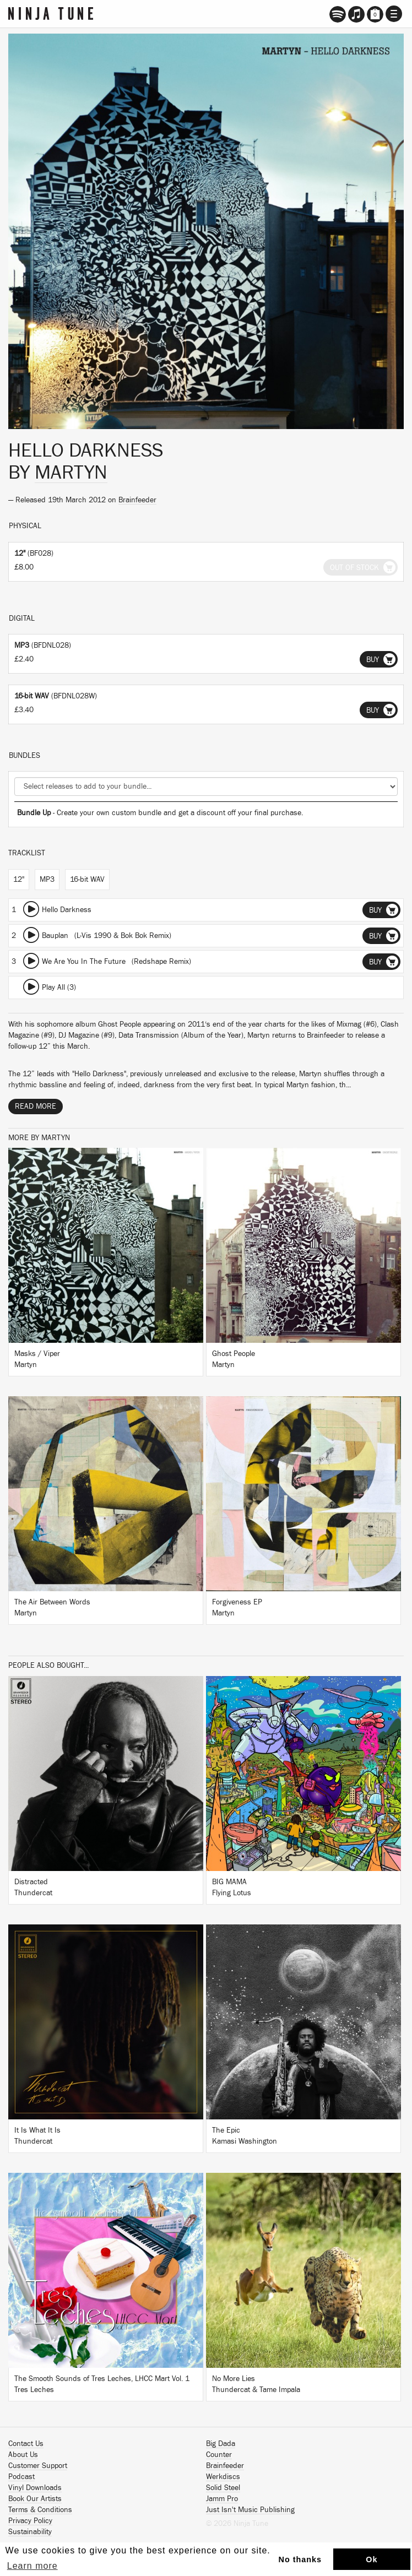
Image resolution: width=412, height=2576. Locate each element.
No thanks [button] (300, 2559)
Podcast (21, 2477)
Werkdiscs (223, 2477)
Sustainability (30, 2532)
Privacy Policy (30, 2521)
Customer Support (37, 2466)
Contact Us (26, 2444)
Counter (219, 2455)
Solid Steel (223, 2488)
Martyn (71, 472)
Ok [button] (371, 2559)
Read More (35, 1106)
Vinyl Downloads (35, 2488)
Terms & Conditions (40, 2510)
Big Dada (220, 2444)
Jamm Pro (222, 2499)
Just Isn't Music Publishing (250, 2510)
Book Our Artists (35, 2499)
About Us (23, 2455)
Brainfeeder (137, 500)
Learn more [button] (32, 2565)
